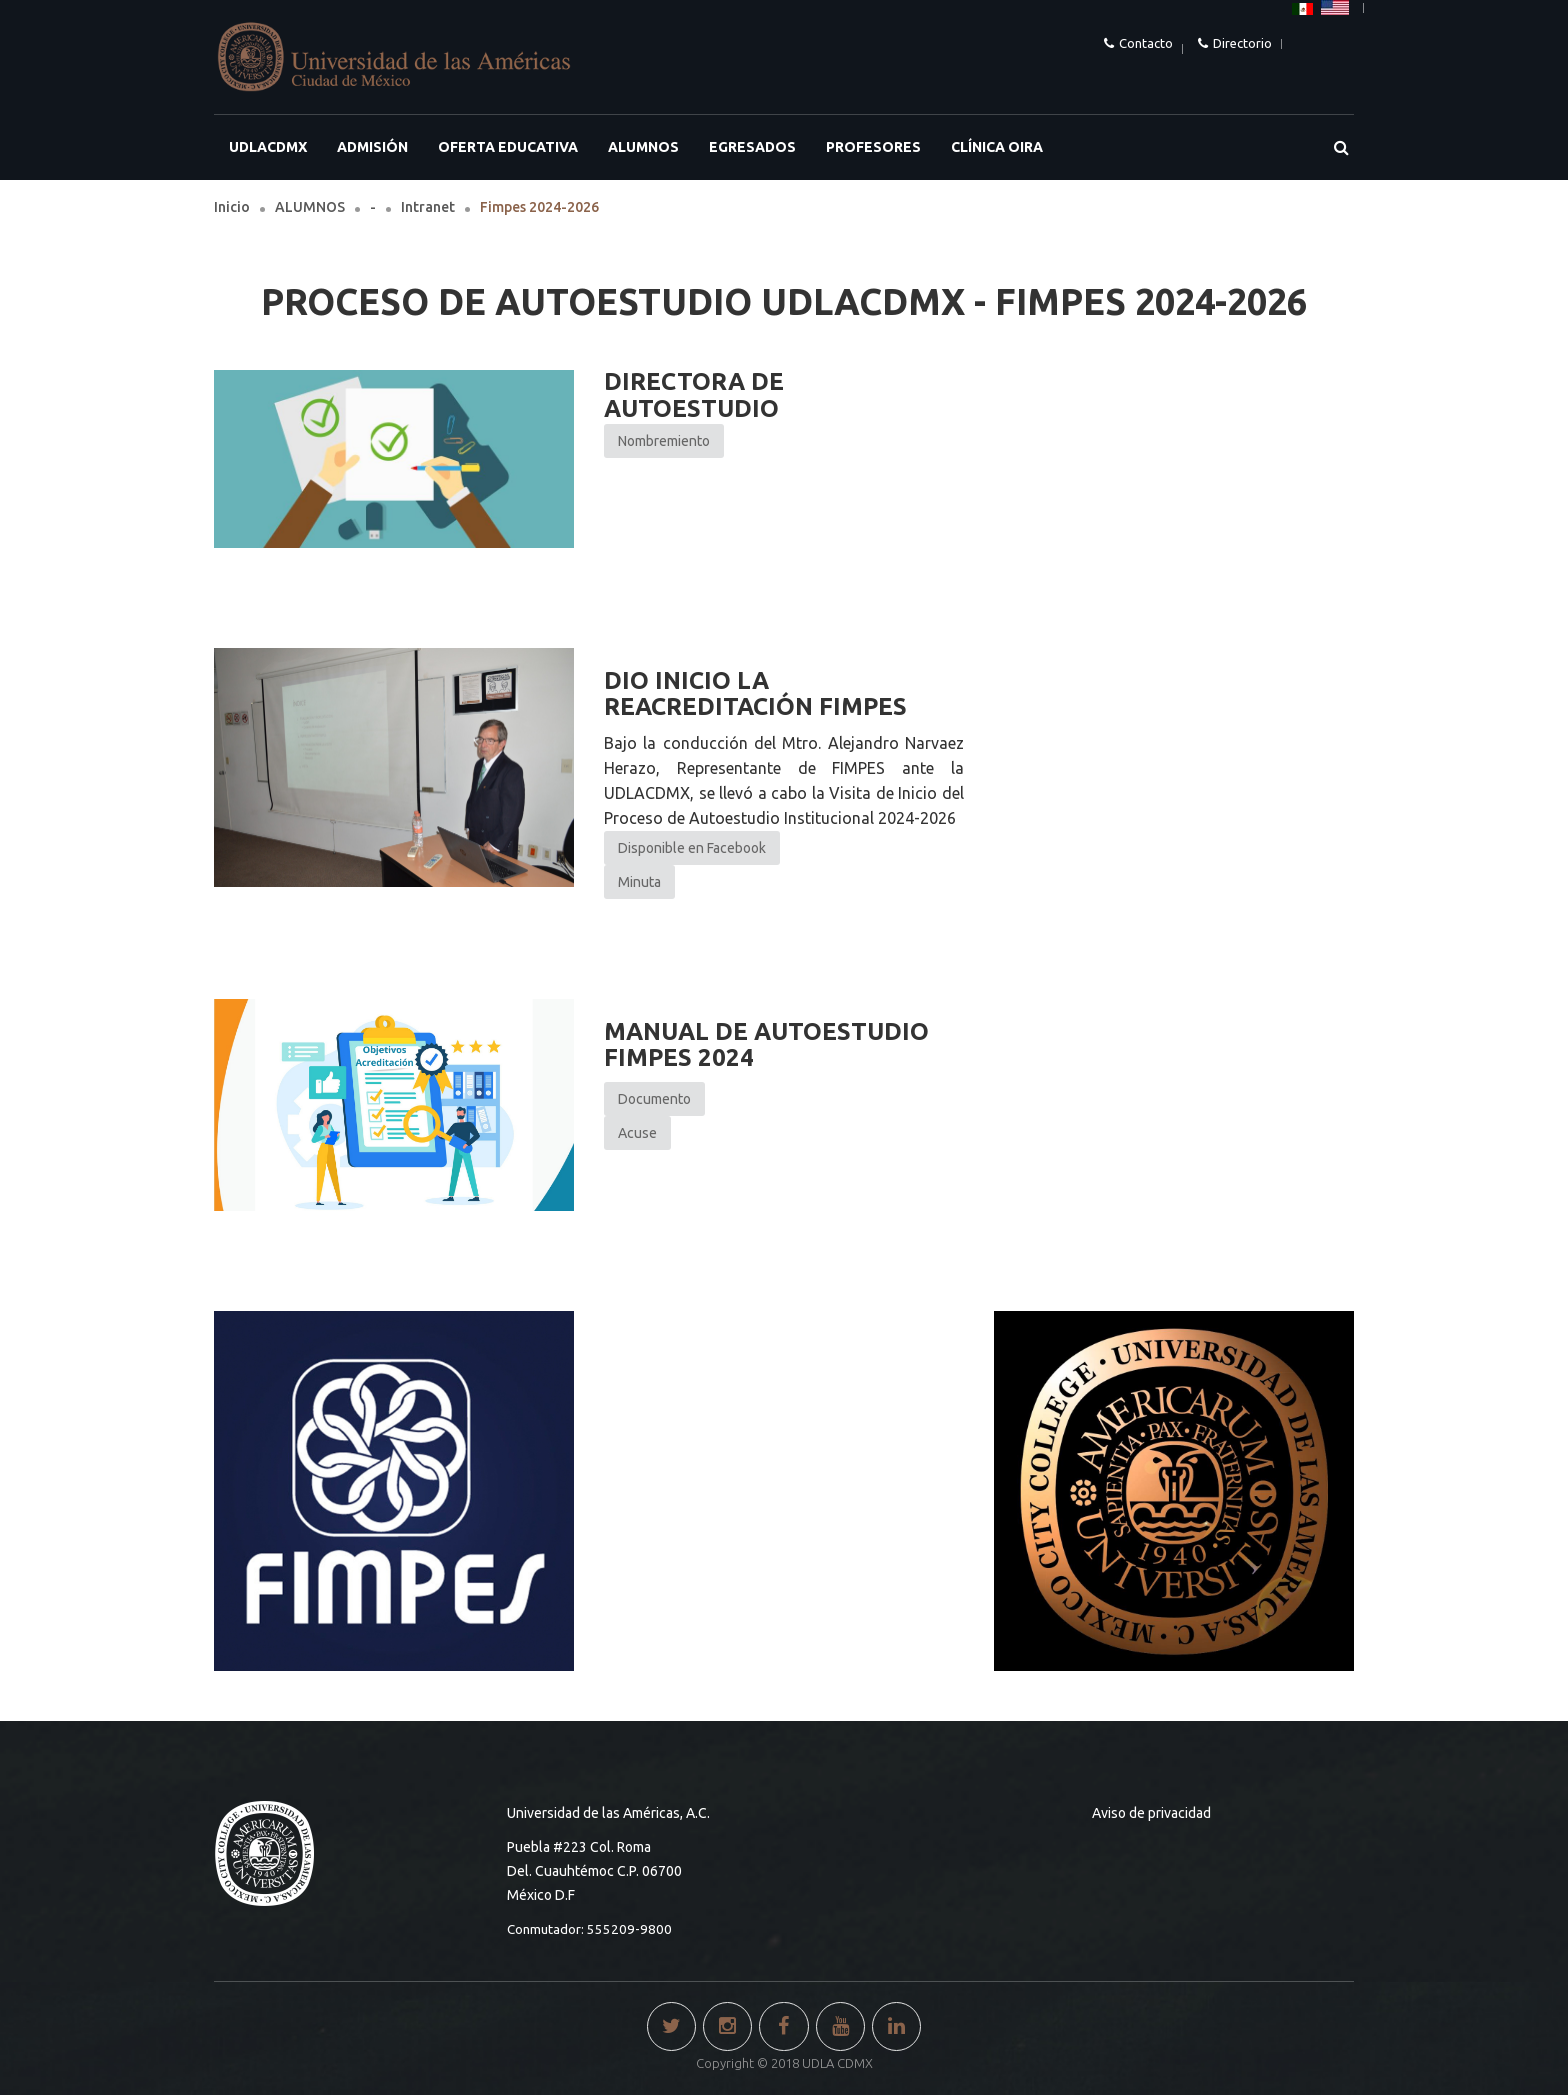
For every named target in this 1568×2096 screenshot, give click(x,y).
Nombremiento (664, 441)
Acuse (637, 1133)
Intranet (428, 207)
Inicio (232, 207)
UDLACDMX (268, 147)
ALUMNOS (643, 147)
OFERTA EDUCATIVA (508, 147)
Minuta (639, 882)
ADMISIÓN (372, 147)
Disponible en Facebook (692, 848)
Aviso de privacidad (1151, 1813)
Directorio (1242, 43)
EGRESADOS (752, 147)
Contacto (1146, 43)
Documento (654, 1099)
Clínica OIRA (997, 147)
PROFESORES (873, 147)
